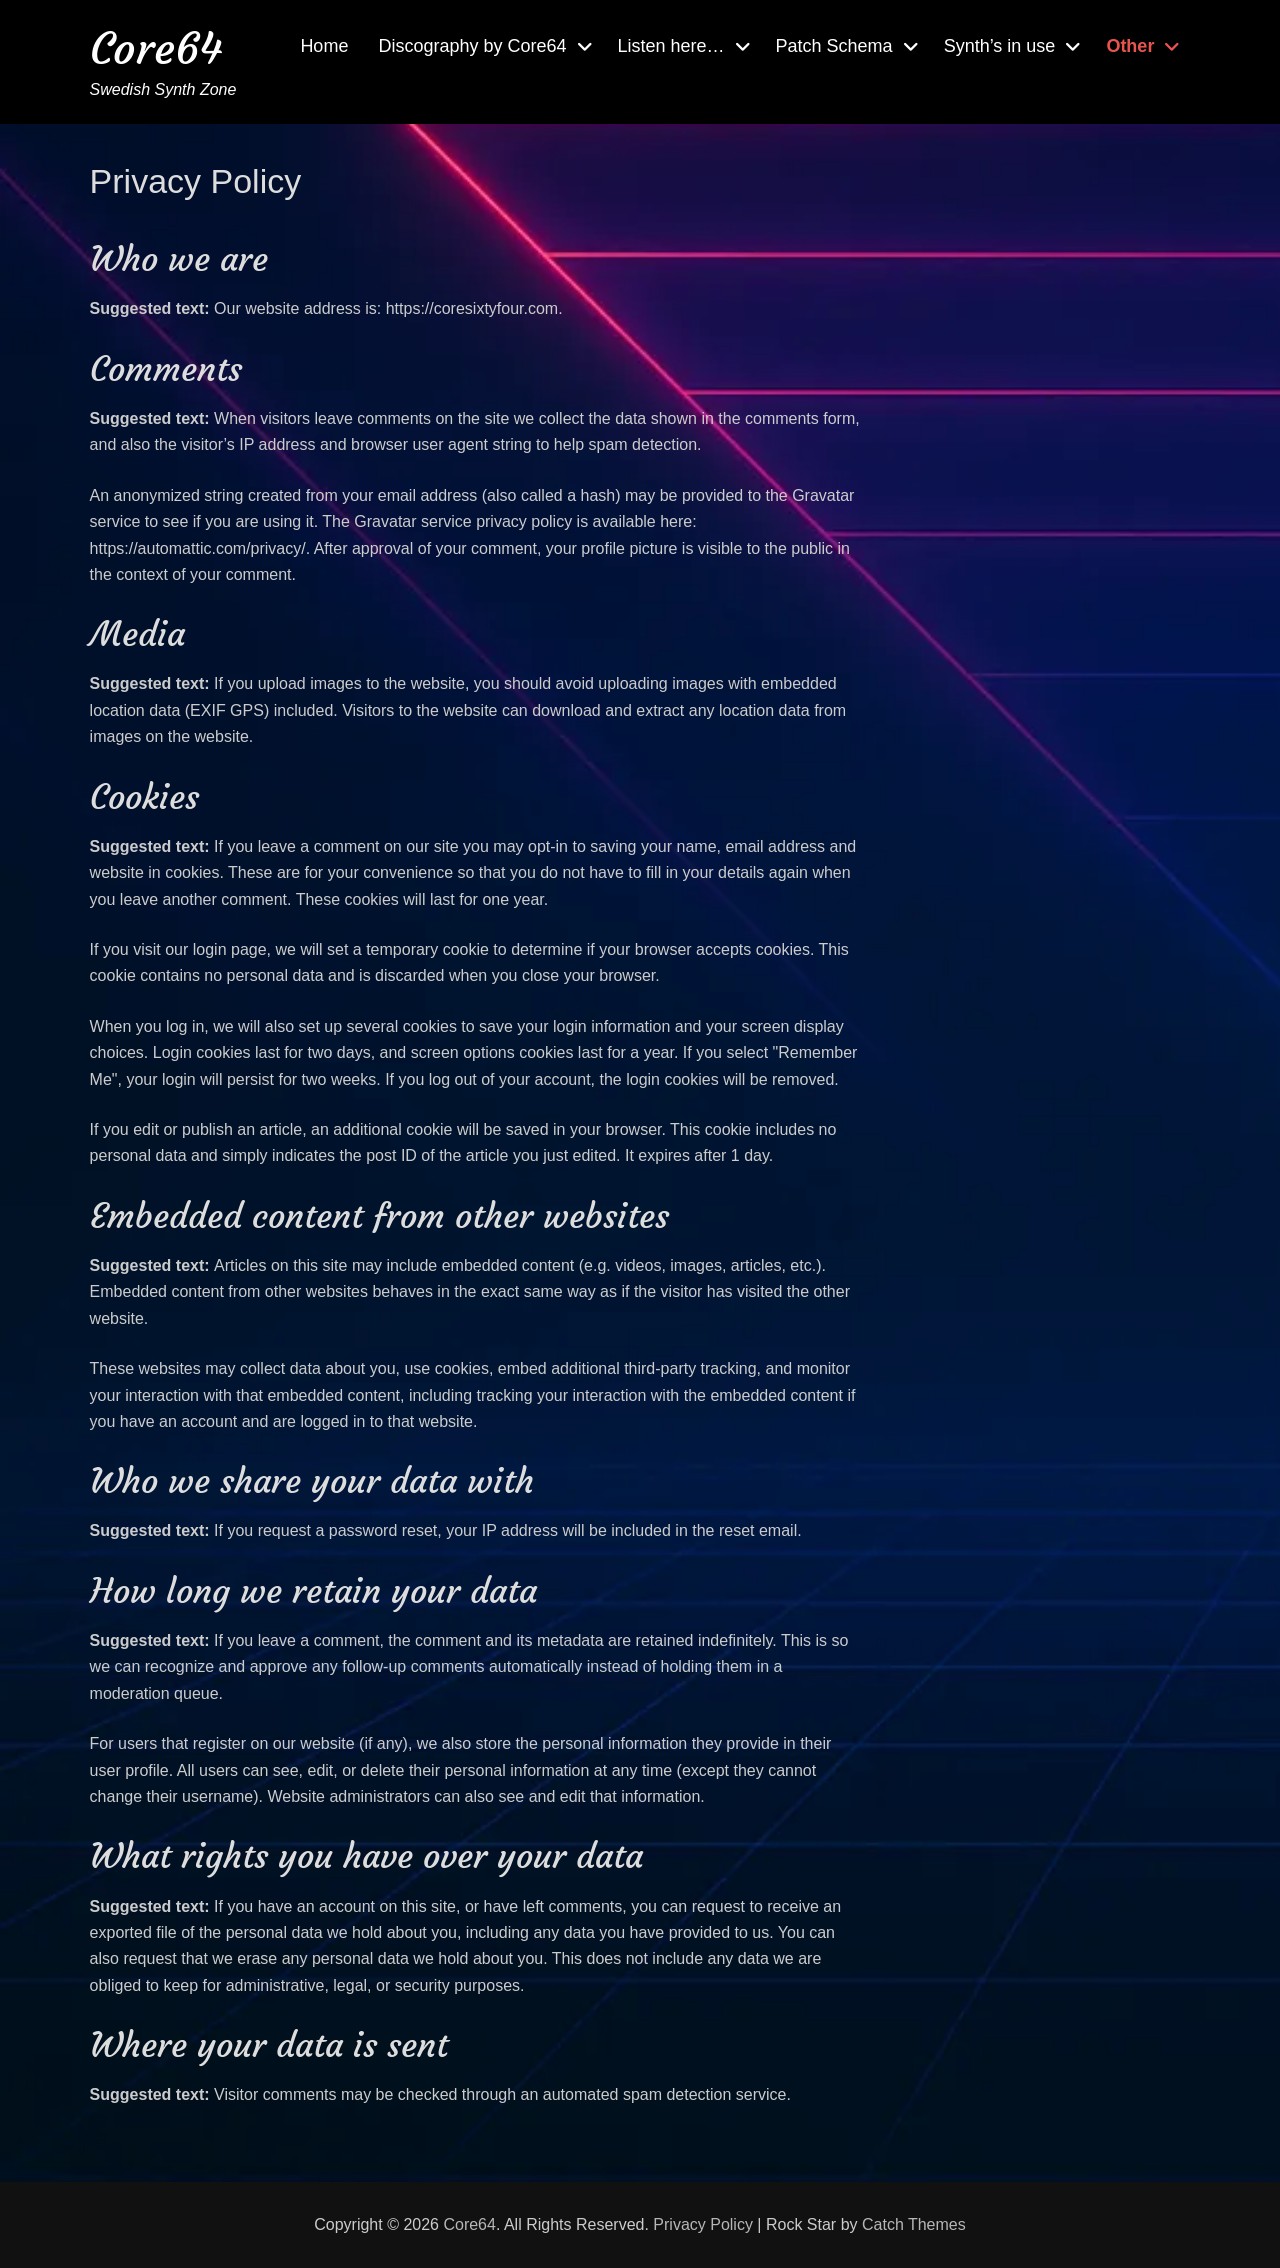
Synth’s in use (1000, 46)
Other (1130, 46)
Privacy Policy (703, 2224)
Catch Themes (914, 2224)
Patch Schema (834, 46)
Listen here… (671, 46)
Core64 (156, 48)
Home (324, 46)
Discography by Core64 (472, 46)
